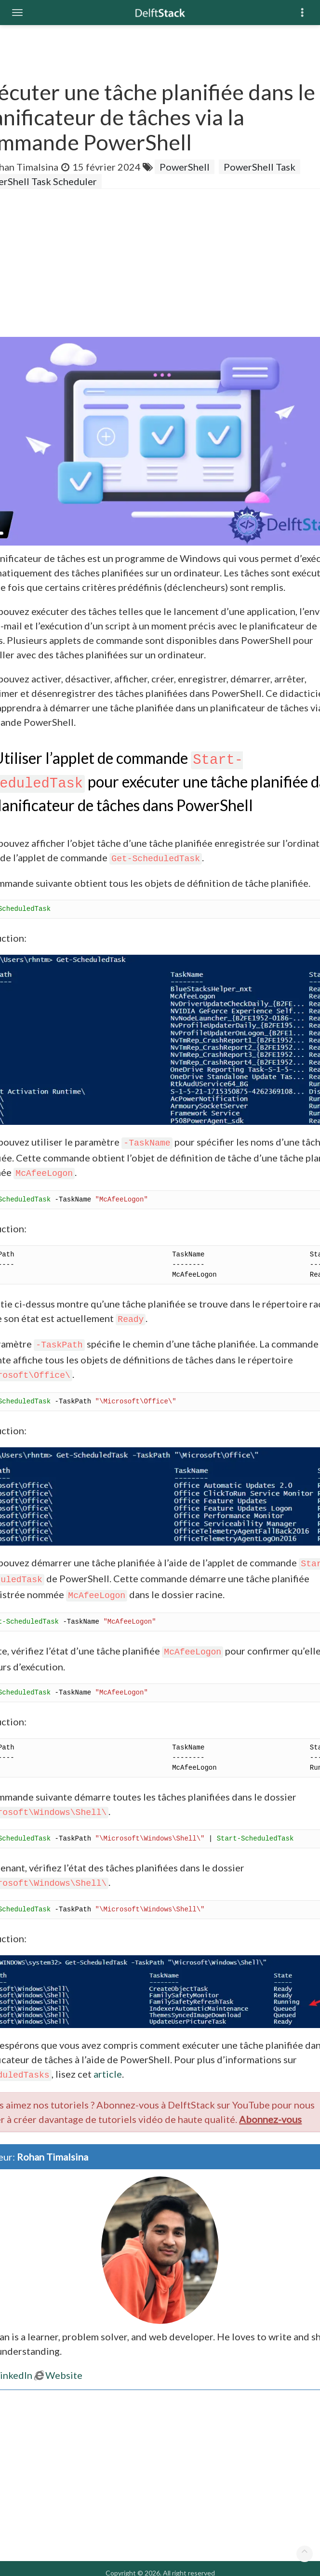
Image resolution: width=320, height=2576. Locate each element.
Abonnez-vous (270, 2119)
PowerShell (185, 167)
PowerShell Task (259, 167)
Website (58, 2375)
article (107, 2074)
